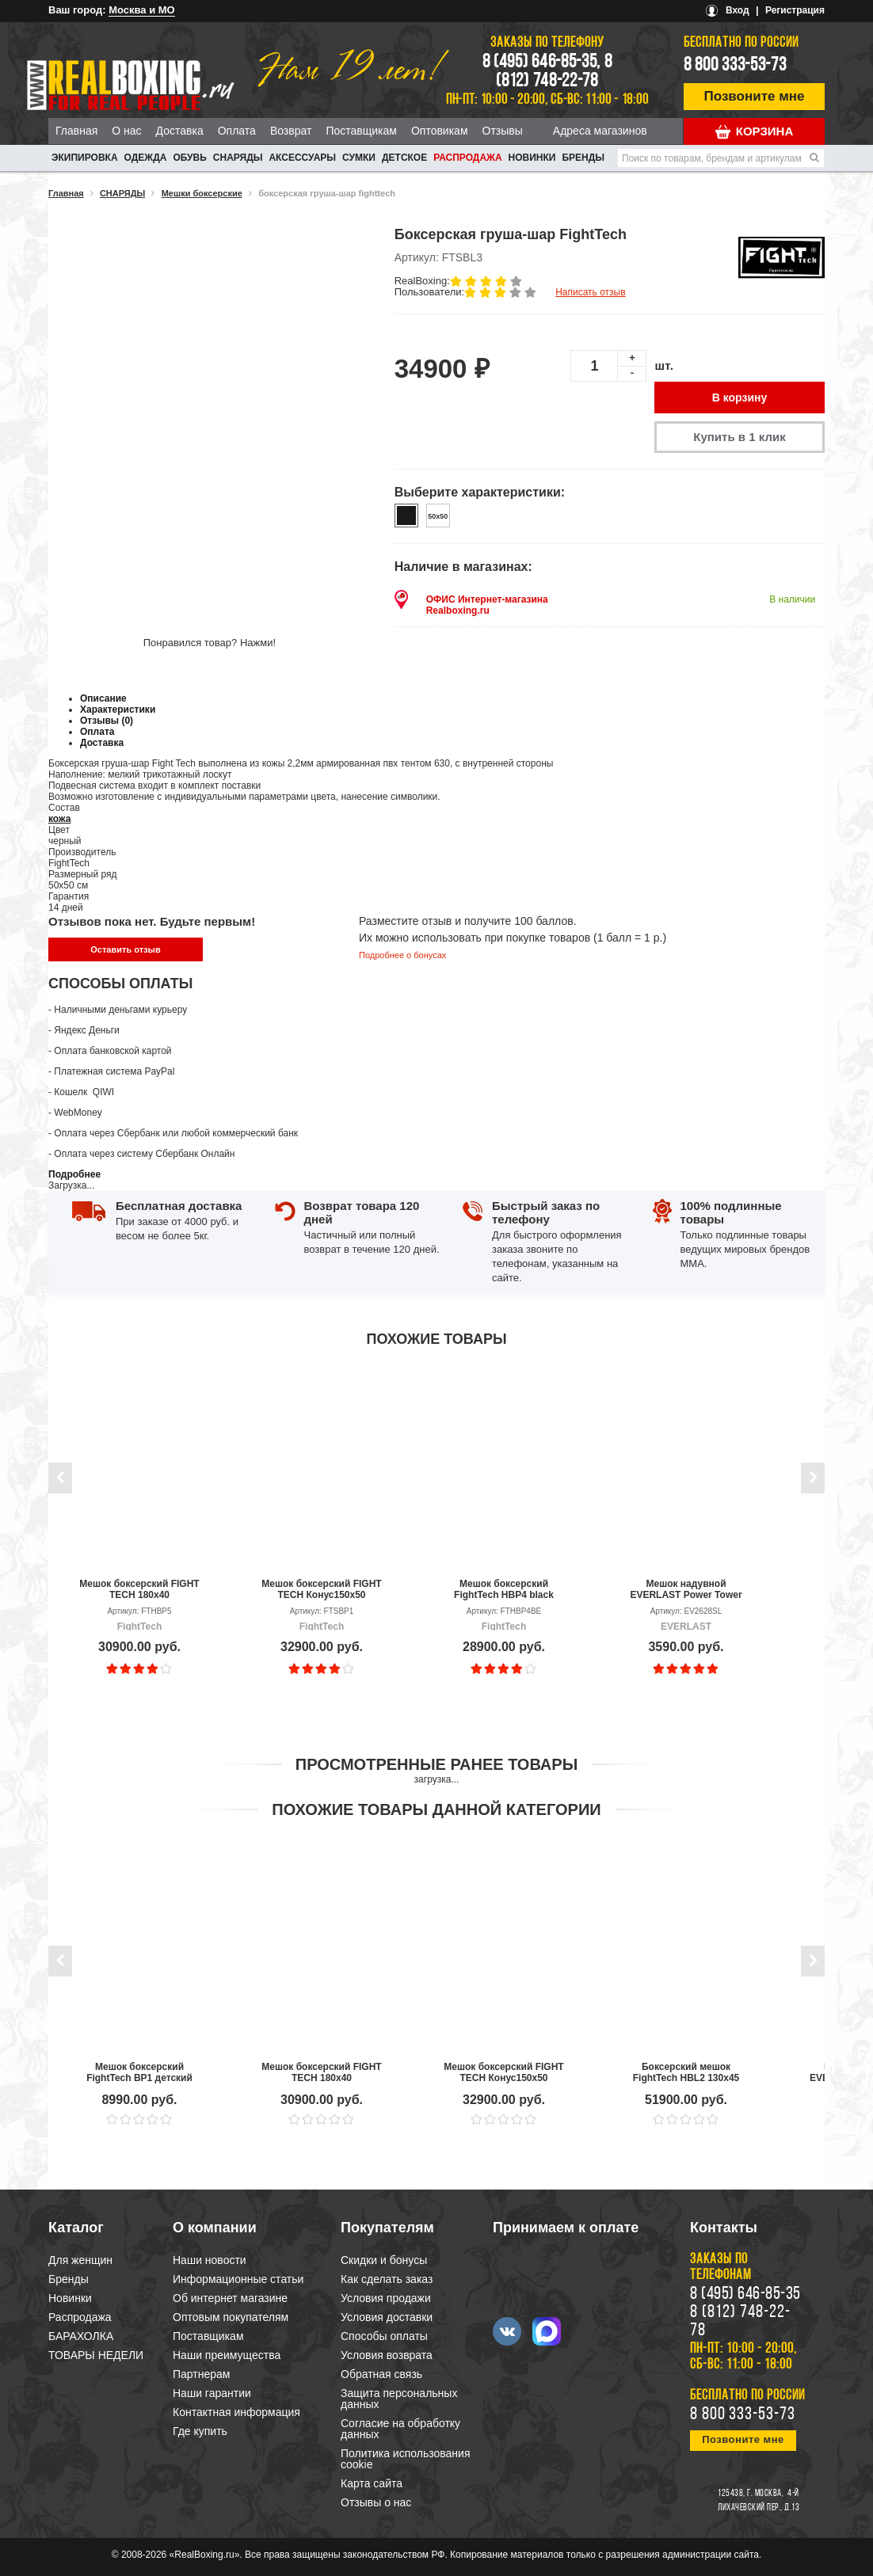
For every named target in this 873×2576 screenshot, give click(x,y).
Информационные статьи (238, 2279)
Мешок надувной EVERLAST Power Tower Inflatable (685, 1589)
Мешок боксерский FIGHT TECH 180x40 (139, 1589)
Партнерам (201, 2374)
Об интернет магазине (230, 2298)
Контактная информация (236, 2412)
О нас (126, 130)
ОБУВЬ (189, 157)
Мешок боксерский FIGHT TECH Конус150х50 (321, 1589)
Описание (103, 698)
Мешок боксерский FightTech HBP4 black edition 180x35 (504, 1589)
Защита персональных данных (399, 2398)
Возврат (291, 130)
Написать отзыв (590, 292)
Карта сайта (371, 2483)
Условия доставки (387, 2317)
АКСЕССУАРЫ (302, 157)
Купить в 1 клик (739, 436)
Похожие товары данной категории (436, 1809)
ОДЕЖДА (145, 157)
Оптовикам (439, 130)
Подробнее (74, 1174)
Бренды (583, 157)
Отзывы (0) (106, 720)
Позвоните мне (754, 96)
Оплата (237, 130)
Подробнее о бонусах (402, 955)
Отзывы (502, 130)
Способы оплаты (384, 2336)
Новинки (532, 157)
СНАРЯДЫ (238, 157)
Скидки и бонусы (384, 2260)
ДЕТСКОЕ (404, 157)
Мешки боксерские (202, 193)
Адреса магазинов (600, 130)
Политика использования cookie (405, 2459)
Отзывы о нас (376, 2502)
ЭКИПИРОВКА (84, 157)
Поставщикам (361, 130)
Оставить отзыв (125, 949)
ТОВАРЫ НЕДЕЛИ (95, 2355)
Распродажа (467, 157)
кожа (59, 818)
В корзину (740, 397)
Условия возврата (387, 2355)
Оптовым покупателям (230, 2317)
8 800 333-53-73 (735, 65)
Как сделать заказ (387, 2279)
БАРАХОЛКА (80, 2336)
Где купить (200, 2431)
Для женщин (80, 2260)
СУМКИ (359, 157)
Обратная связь (381, 2374)
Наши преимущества (226, 2355)
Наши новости (209, 2260)
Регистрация (795, 10)
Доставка (180, 130)
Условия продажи (386, 2298)
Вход (737, 10)
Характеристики (117, 709)
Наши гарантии (212, 2393)
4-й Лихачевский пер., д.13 (758, 2501)
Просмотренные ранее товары (436, 1764)
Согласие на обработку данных (400, 2429)
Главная (76, 130)
